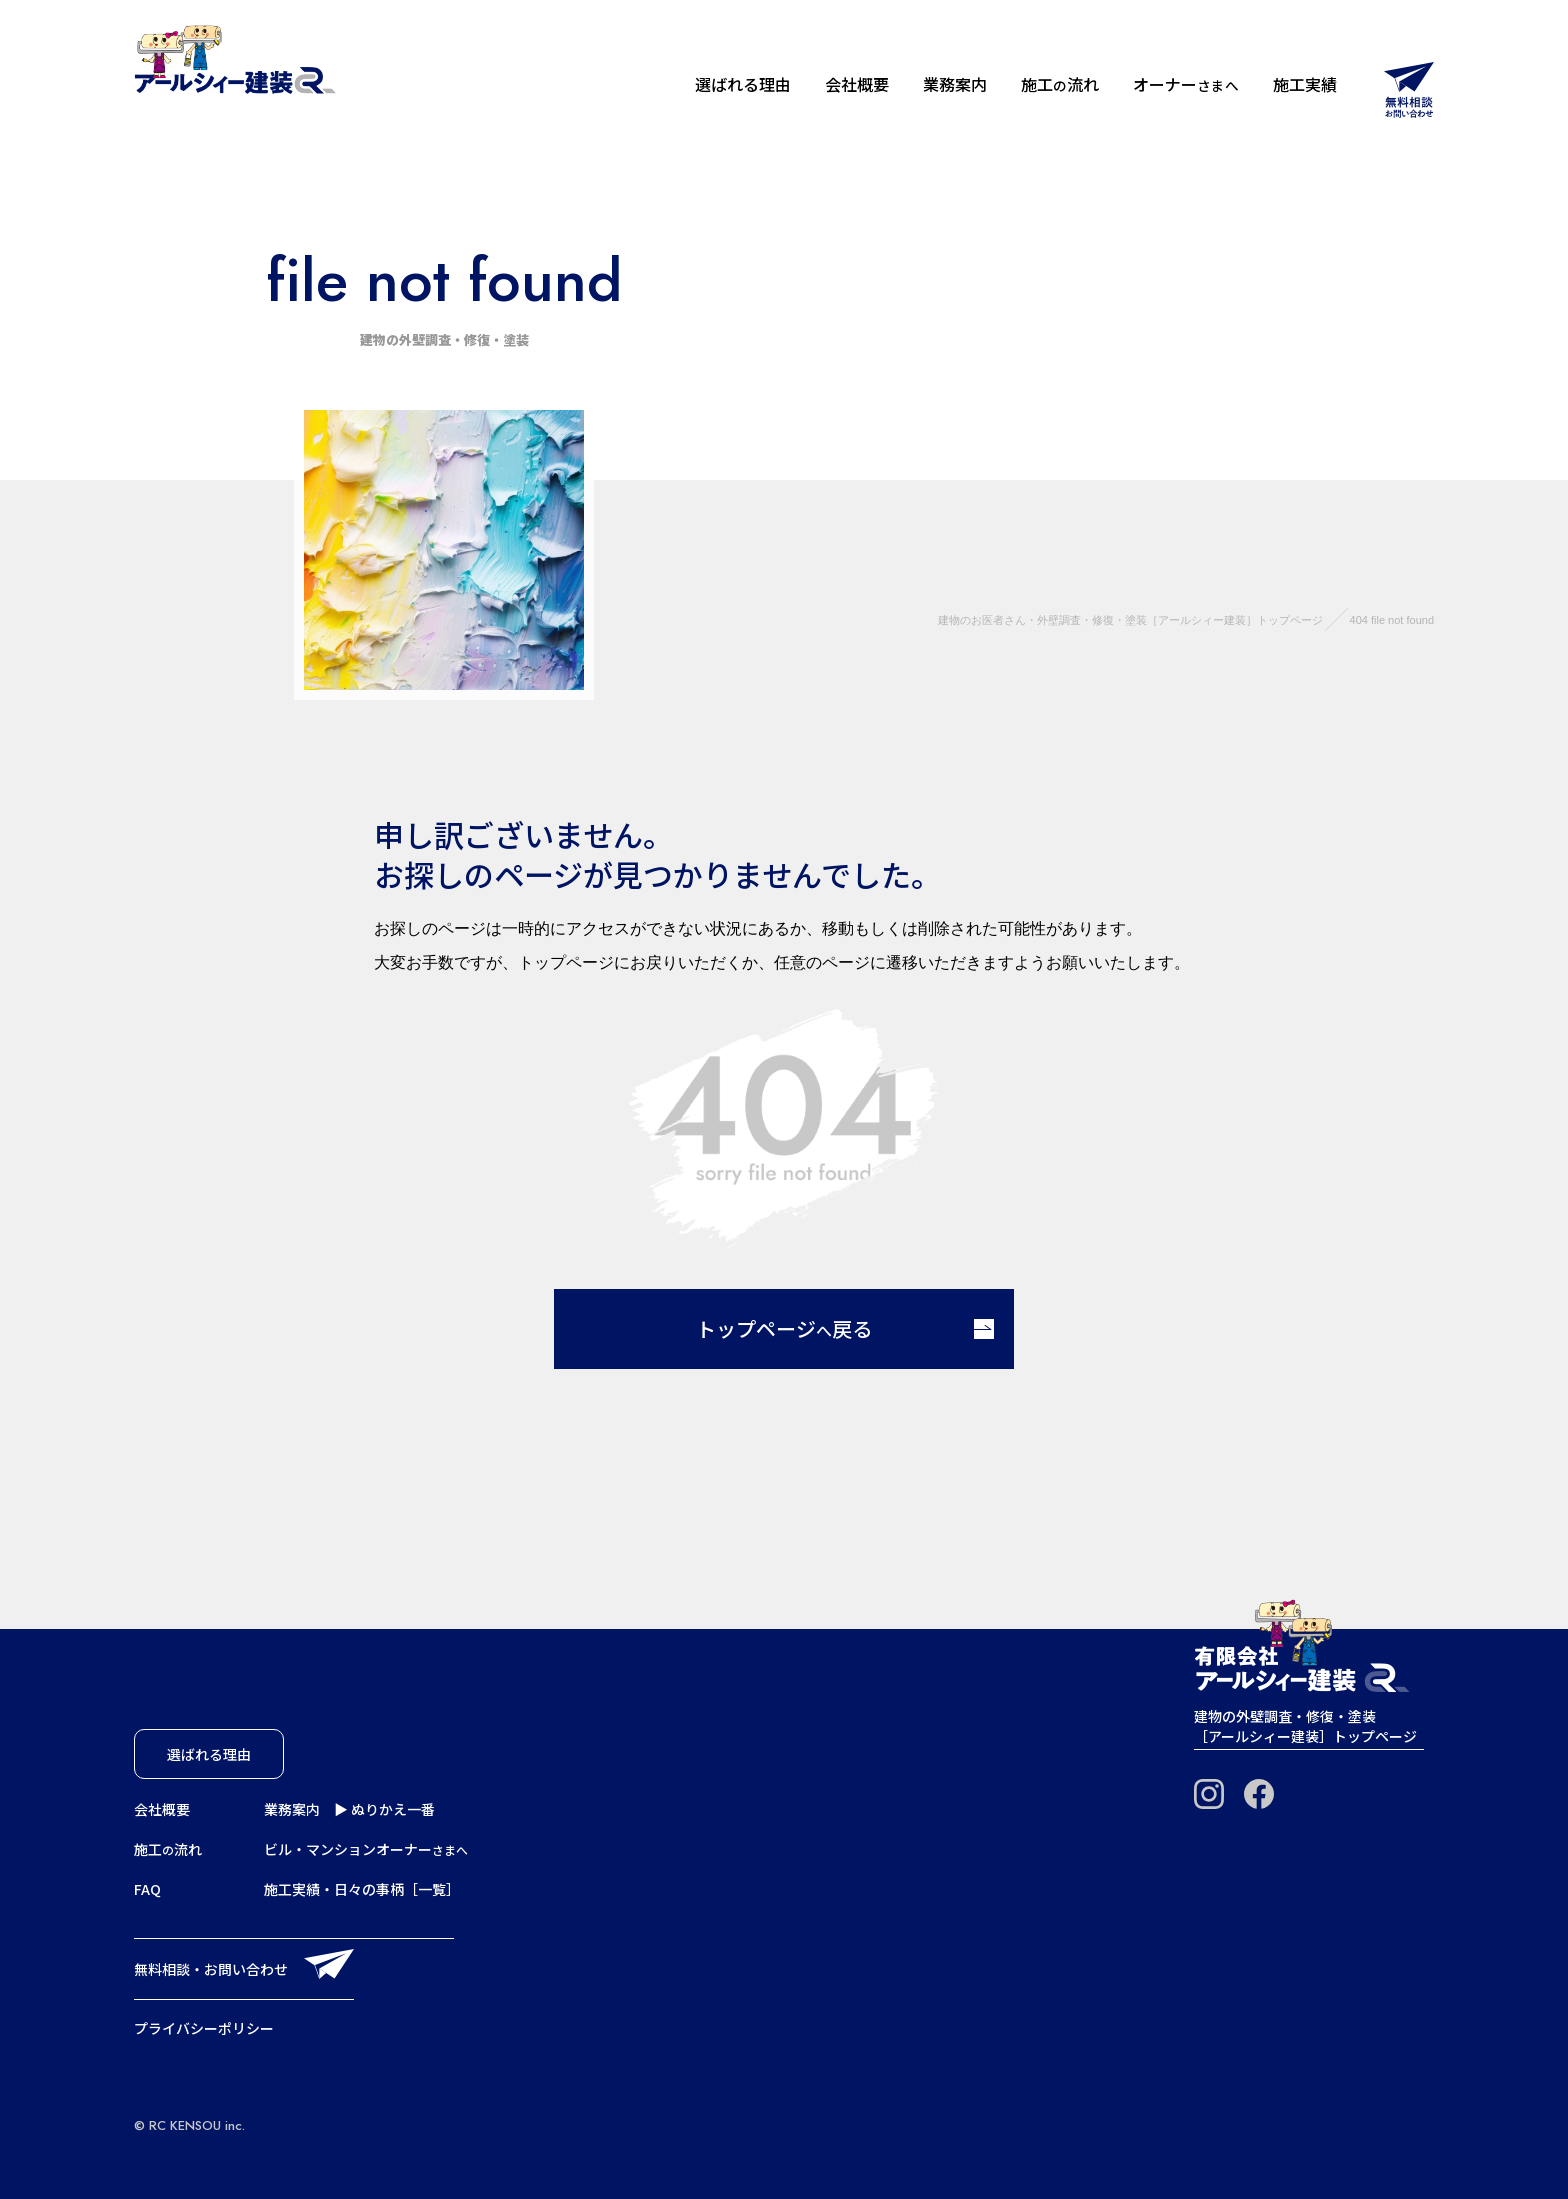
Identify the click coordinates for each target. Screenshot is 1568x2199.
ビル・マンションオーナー (366, 1849)
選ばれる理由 (743, 84)
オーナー (1186, 84)
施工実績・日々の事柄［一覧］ (362, 1889)
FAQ (147, 1889)
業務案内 (955, 84)
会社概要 (857, 84)
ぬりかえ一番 (393, 1809)
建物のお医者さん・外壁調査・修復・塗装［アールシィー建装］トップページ (1130, 620)
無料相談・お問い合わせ (211, 1969)
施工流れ (1060, 84)
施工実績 (1305, 84)
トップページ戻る (845, 1328)
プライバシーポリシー (204, 2028)
